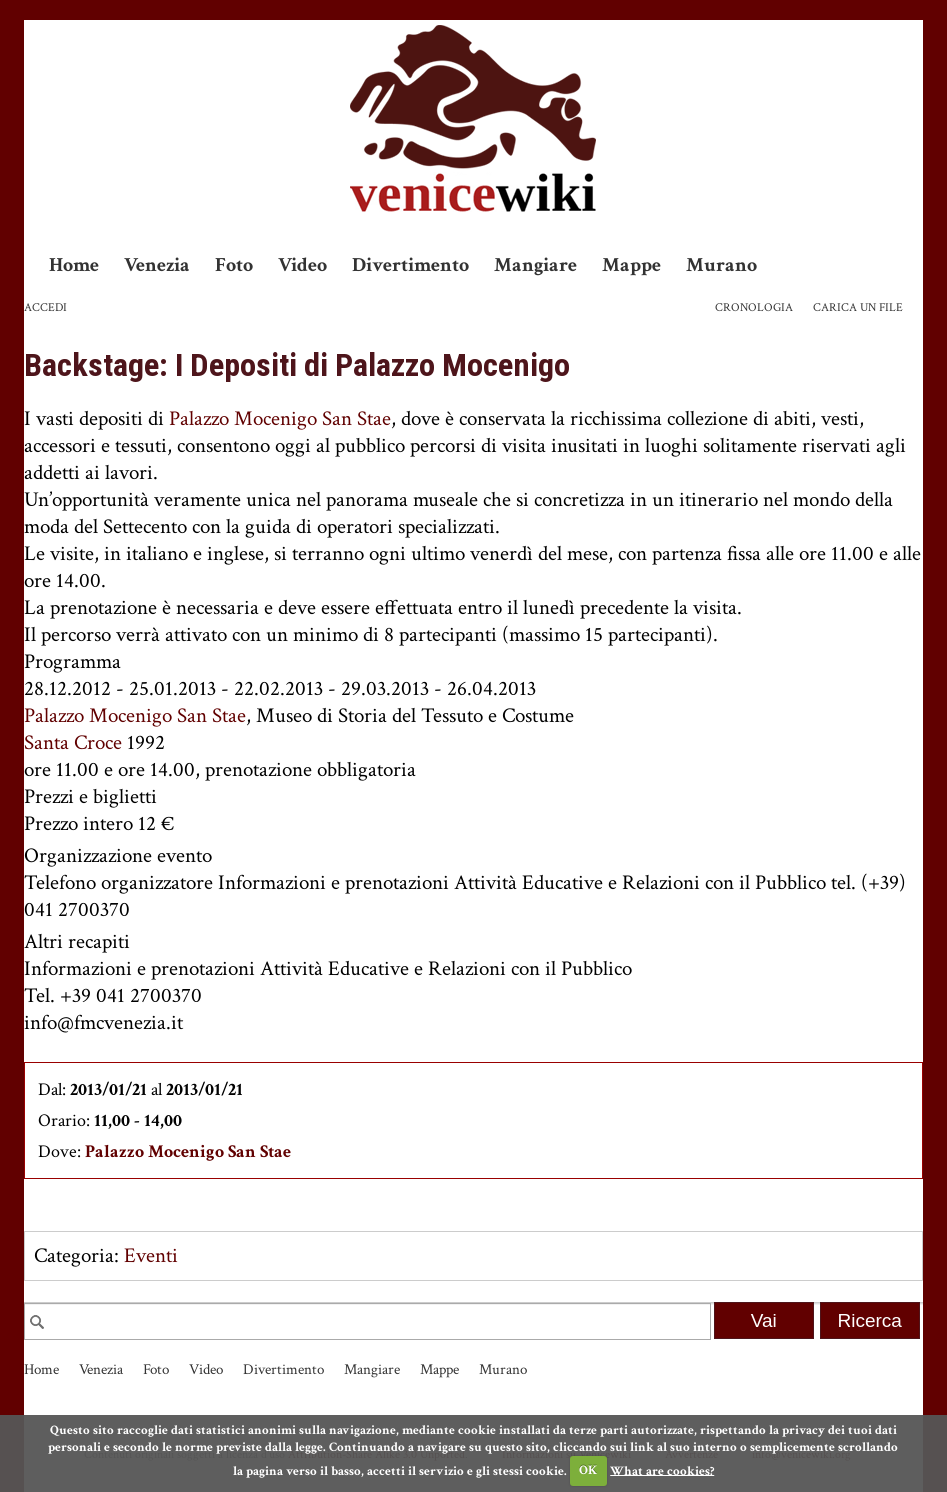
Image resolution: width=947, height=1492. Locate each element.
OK (588, 1470)
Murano (721, 265)
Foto (234, 265)
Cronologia (754, 307)
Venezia (157, 265)
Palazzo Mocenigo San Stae (280, 418)
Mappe (631, 265)
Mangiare (535, 265)
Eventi (151, 1255)
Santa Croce (73, 742)
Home (74, 265)
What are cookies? (662, 1470)
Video (302, 265)
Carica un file (858, 307)
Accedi (45, 307)
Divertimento (410, 265)
